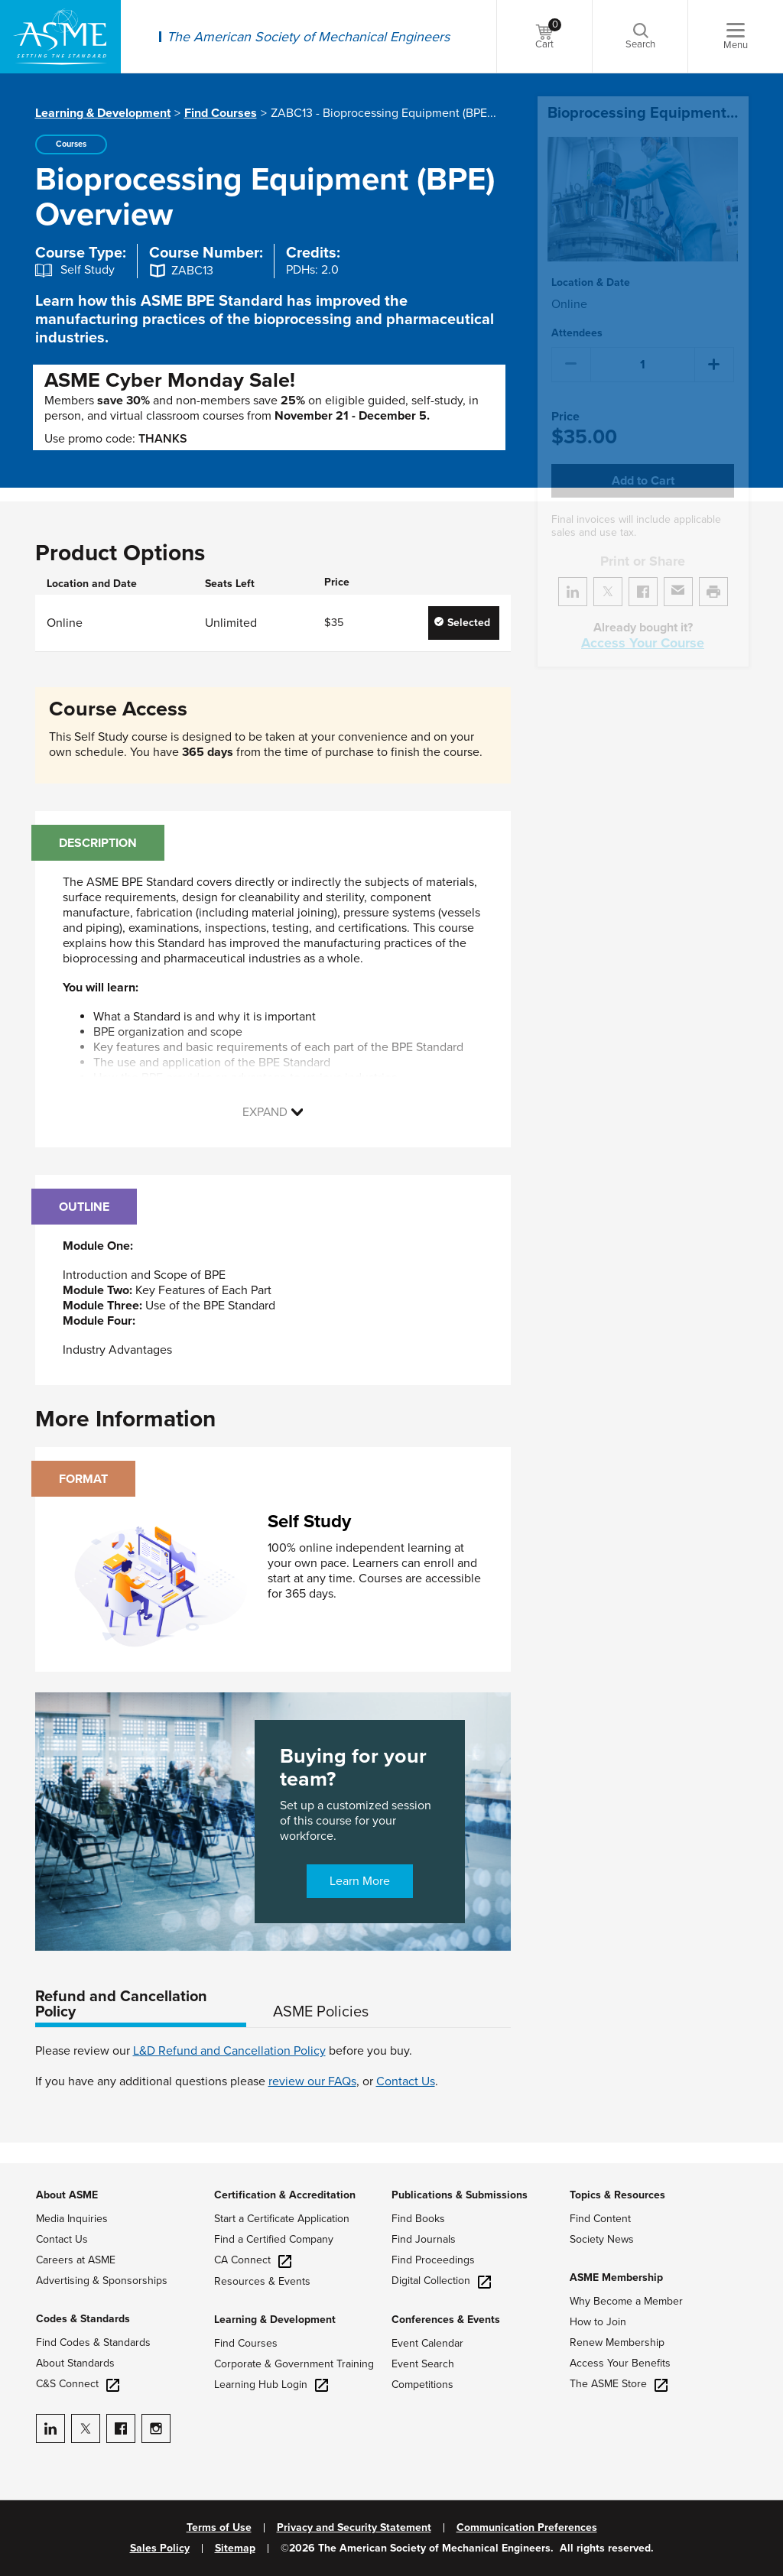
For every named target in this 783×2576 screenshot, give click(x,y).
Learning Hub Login (271, 2384)
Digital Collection (441, 2280)
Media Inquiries (72, 2218)
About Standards (75, 2363)
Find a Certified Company (273, 2239)
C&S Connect (77, 2383)
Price (565, 398)
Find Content (600, 2218)
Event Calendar (427, 2343)
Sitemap (235, 2548)
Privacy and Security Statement (354, 2527)
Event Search (423, 2363)
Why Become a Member (626, 2301)
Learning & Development (103, 113)
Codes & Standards (83, 2318)
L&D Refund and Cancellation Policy (229, 2051)
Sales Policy (160, 2548)
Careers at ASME (75, 2259)
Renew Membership (617, 2342)
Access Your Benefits (620, 2363)
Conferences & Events (446, 2319)
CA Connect (252, 2259)
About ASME (67, 2194)
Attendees (577, 315)
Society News (602, 2239)
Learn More (360, 1881)
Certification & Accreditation (285, 2194)
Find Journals (424, 2239)
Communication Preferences (526, 2527)
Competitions (422, 2384)
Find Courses (220, 113)
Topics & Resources (617, 2194)
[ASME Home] (60, 36)
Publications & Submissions (460, 2194)
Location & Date (590, 264)
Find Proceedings (433, 2259)
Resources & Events (262, 2281)
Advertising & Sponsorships (101, 2280)
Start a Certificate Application (281, 2218)
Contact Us (405, 2081)
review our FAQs (312, 2081)
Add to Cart (643, 462)
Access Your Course (642, 624)
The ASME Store (619, 2383)
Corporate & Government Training (294, 2363)
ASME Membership (616, 2277)
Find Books (418, 2218)
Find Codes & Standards (93, 2342)
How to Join (598, 2321)
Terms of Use (219, 2527)
